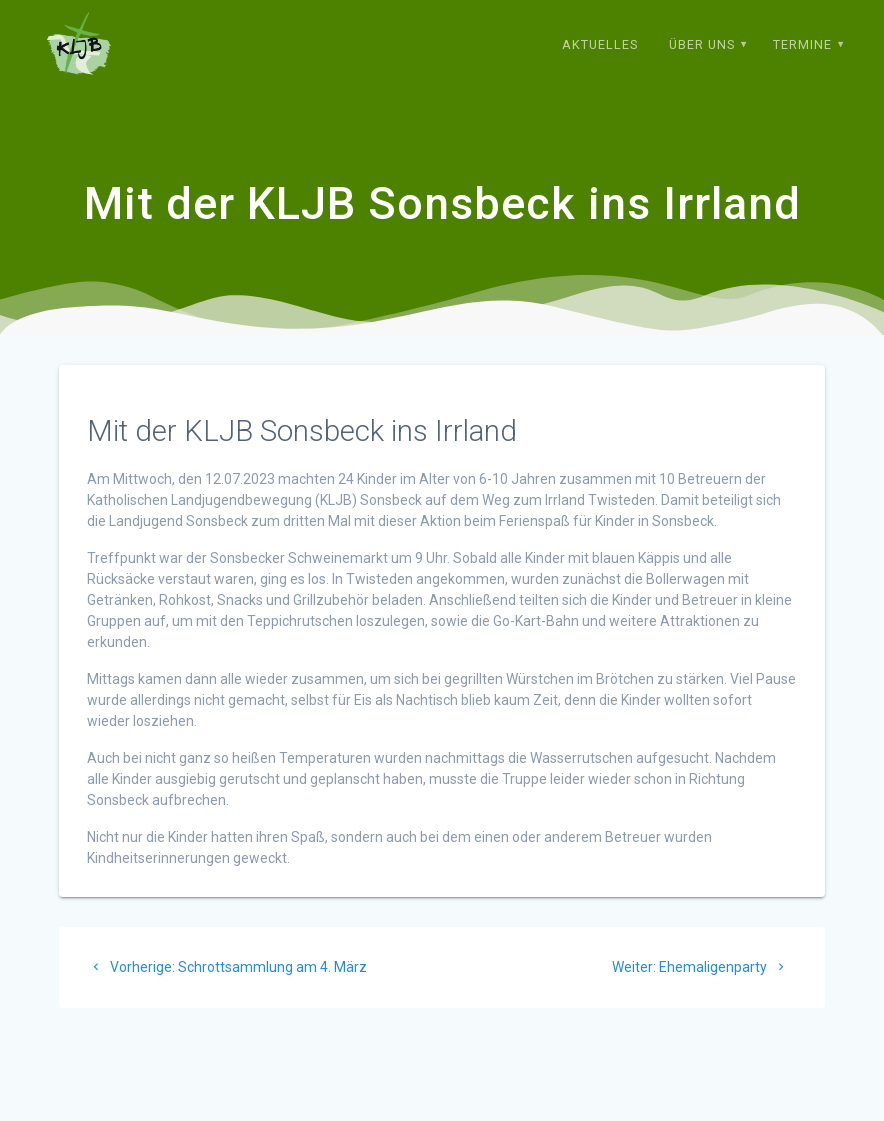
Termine (802, 44)
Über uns (702, 44)
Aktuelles (600, 44)
